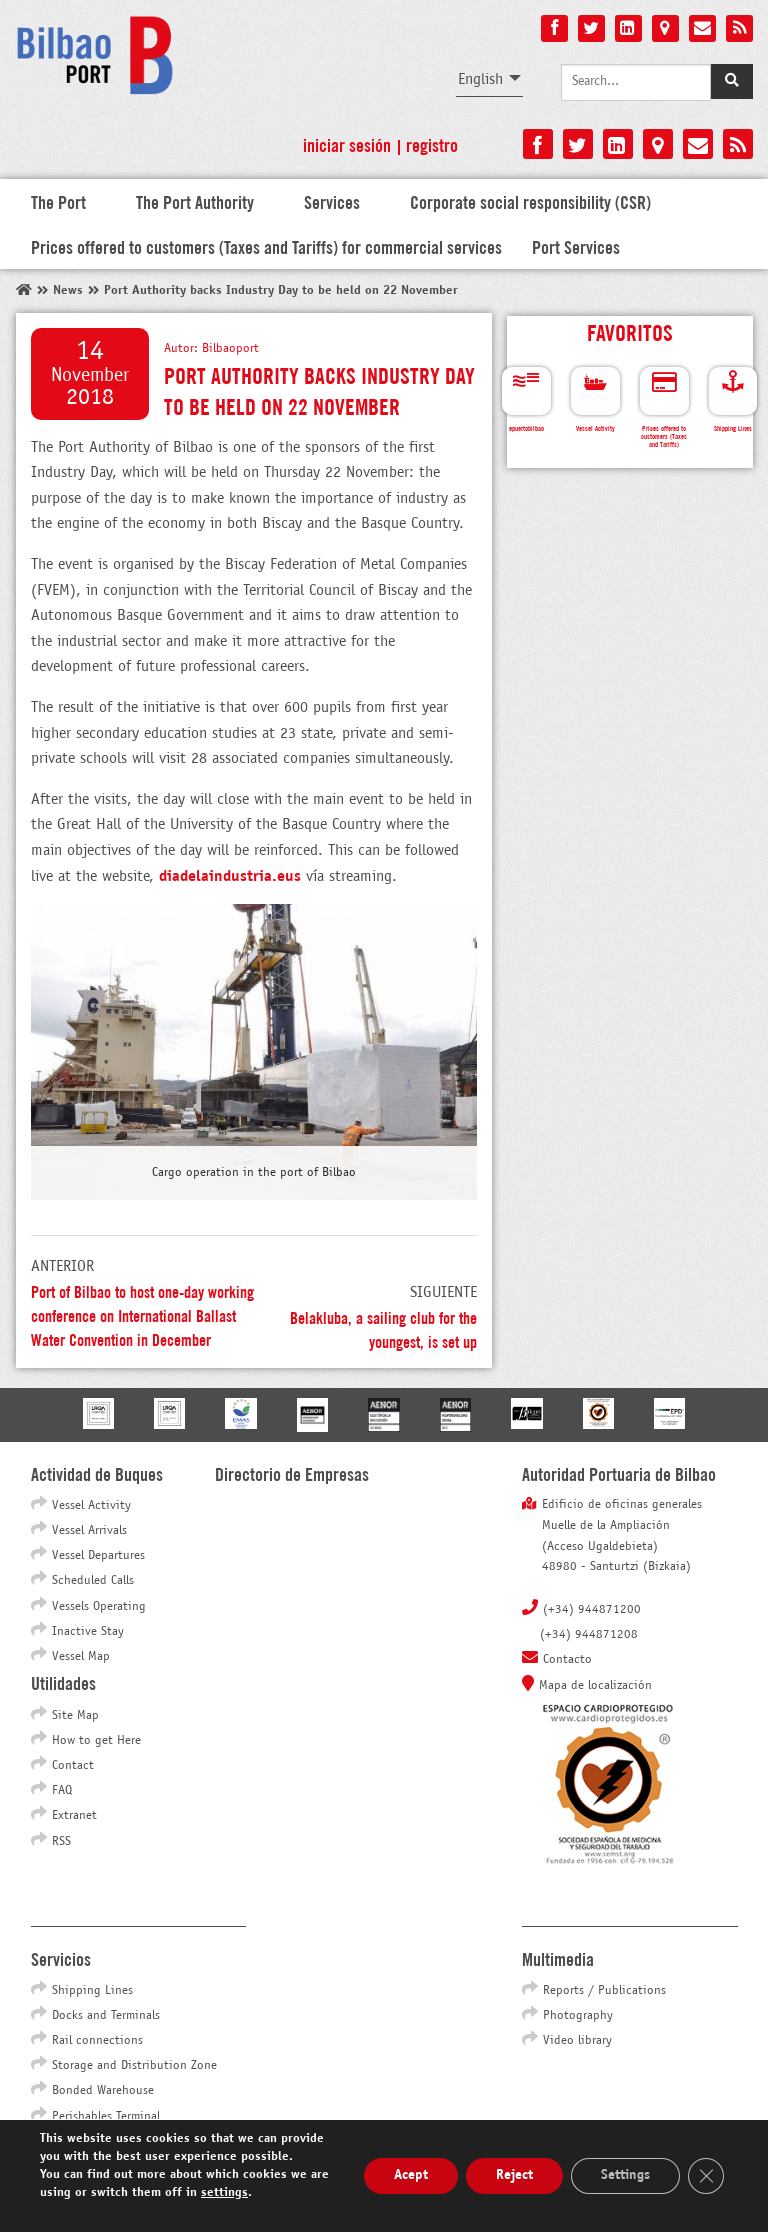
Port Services (576, 246)
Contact (73, 1766)
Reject (514, 2175)
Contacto (567, 1660)
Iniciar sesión (347, 144)
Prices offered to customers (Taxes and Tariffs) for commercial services (266, 246)
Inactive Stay (88, 1632)
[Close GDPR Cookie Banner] (706, 2176)
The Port (58, 201)
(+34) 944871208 (589, 1635)
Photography (578, 2016)
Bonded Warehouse (103, 2091)
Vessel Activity (91, 1506)
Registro (432, 144)
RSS (61, 1842)
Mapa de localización (595, 1686)
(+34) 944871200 (592, 1610)
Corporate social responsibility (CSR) (530, 201)
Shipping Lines (92, 1991)
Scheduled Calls (93, 1581)
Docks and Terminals (106, 2016)
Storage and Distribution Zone (134, 2066)
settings (224, 2193)
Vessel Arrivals (89, 1531)
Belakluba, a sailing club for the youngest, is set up (383, 1328)
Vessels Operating (99, 1607)
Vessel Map (81, 1657)
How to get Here (96, 1741)
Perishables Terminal (106, 2117)
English (480, 79)
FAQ (62, 1791)
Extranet (74, 1816)
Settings (625, 2175)
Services (332, 201)
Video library (577, 2041)
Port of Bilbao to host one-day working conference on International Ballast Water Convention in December (142, 1314)
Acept (411, 2175)
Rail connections (97, 2041)
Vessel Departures (98, 1556)
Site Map (75, 1716)
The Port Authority (195, 201)
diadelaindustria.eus (230, 876)
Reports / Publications (604, 1991)
